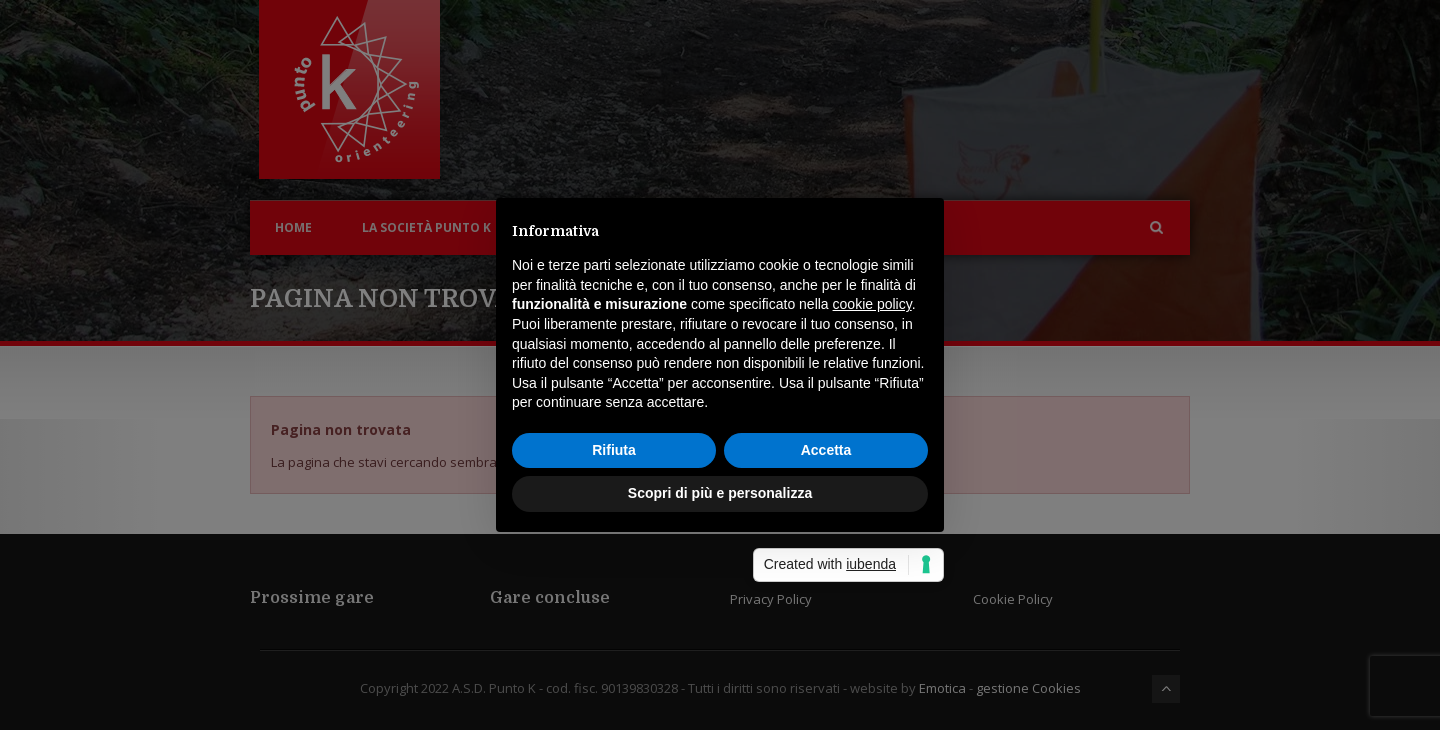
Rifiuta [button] (614, 450)
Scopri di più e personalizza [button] (720, 493)
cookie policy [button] (872, 304)
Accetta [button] (826, 450)
